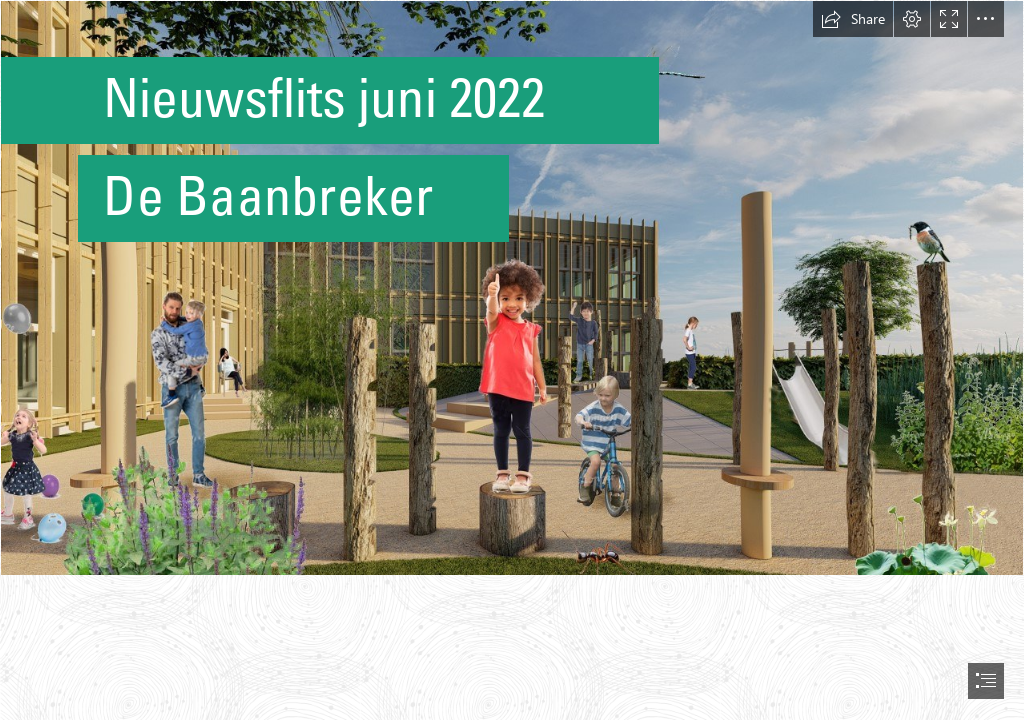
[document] (512, 360)
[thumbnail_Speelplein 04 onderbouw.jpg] (512, 288)
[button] (853, 19)
